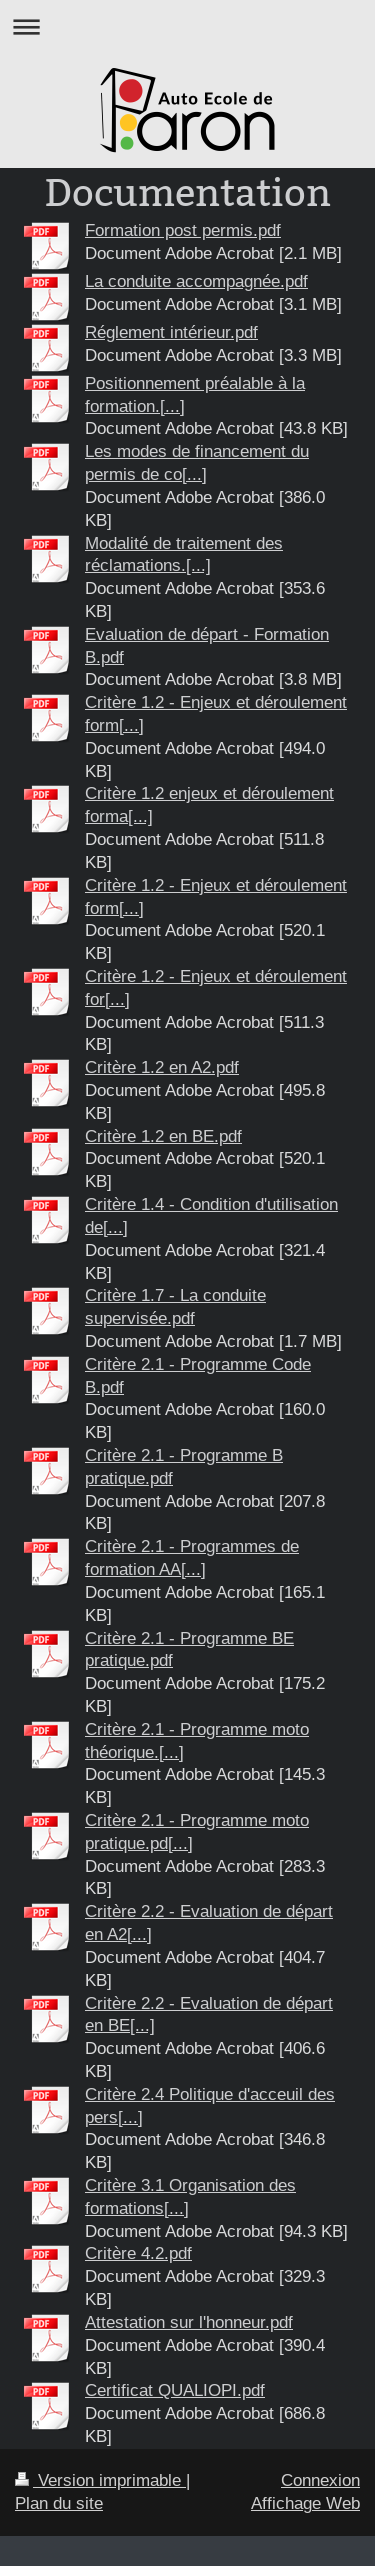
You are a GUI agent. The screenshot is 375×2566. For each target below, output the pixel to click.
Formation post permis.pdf (183, 230)
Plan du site (59, 2503)
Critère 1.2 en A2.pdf (162, 1067)
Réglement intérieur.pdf (171, 332)
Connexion (320, 2480)
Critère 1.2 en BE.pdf (163, 1136)
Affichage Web (305, 2503)
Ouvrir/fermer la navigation (187, 26)
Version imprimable (100, 2480)
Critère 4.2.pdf (138, 2253)
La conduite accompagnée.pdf (196, 281)
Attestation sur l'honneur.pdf (189, 2322)
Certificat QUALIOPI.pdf (175, 2390)
